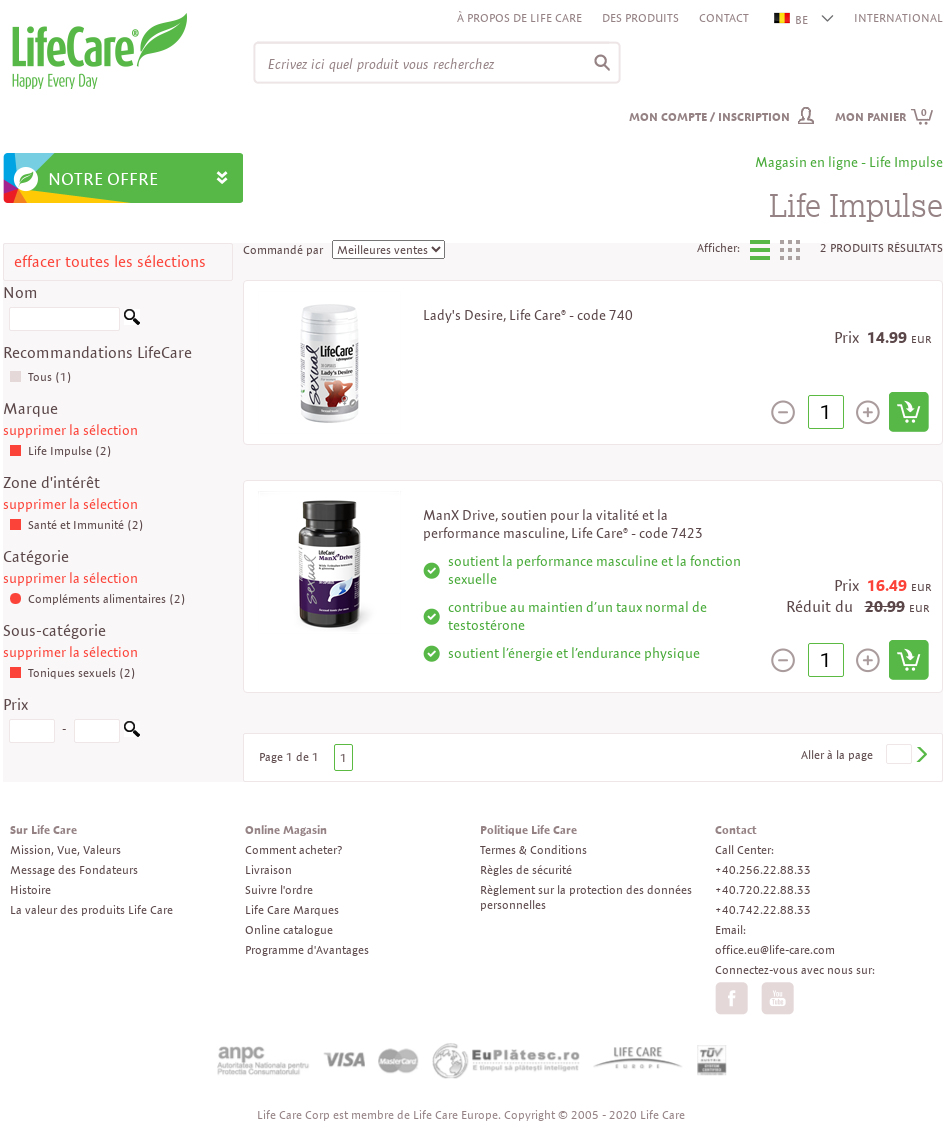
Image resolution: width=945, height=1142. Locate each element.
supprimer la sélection (70, 430)
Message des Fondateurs (74, 869)
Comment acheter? (293, 849)
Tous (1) (40, 376)
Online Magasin (286, 829)
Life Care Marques (292, 909)
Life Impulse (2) (60, 450)
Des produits (640, 17)
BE (792, 19)
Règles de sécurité (526, 869)
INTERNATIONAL (898, 17)
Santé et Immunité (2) (76, 524)
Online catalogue (289, 929)
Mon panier (884, 116)
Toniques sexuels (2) (72, 672)
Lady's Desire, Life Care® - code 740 (528, 315)
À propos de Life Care (519, 17)
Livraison (268, 869)
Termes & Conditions (533, 849)
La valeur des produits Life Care (91, 909)
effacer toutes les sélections (110, 261)
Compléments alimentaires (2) (97, 598)
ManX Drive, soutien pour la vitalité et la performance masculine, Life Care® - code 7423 (563, 524)
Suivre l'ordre (279, 889)
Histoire (30, 889)
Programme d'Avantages (307, 949)
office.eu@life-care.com (775, 949)
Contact (724, 17)
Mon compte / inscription (709, 116)
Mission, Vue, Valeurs (65, 849)
